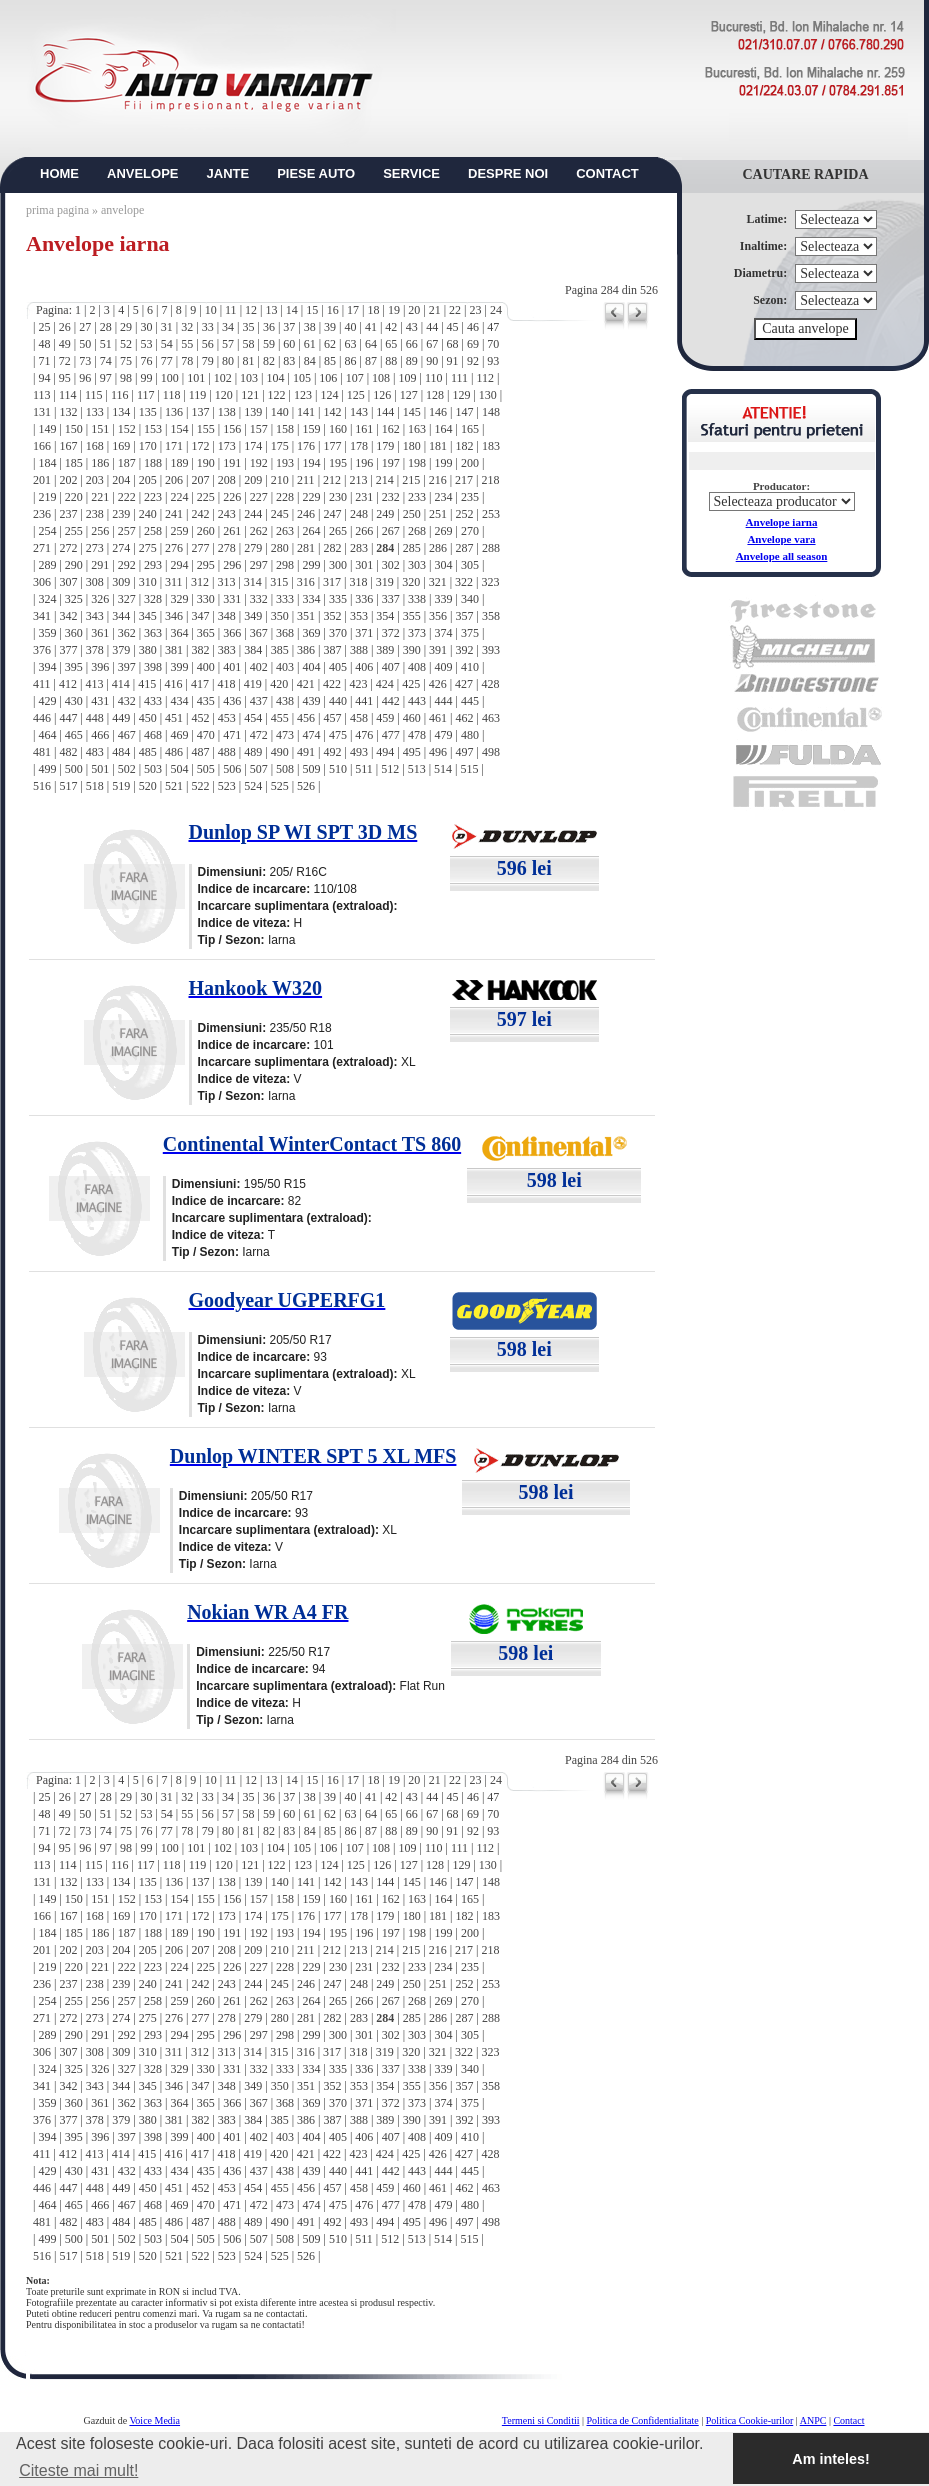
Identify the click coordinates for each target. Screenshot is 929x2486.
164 (444, 429)
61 (310, 344)
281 (306, 548)
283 (359, 548)
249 (385, 514)
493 (359, 752)
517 (68, 786)
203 (95, 480)
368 (285, 633)
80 (228, 361)
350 (280, 616)
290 (74, 565)
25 (44, 327)
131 (42, 412)
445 (470, 701)
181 (438, 446)
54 (167, 344)
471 (232, 735)
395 (74, 667)
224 (179, 497)
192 (259, 463)
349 (253, 616)
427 (464, 684)
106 (328, 378)
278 (227, 548)
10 (211, 310)
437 (259, 701)
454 (253, 718)
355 (412, 616)
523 (227, 786)
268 (417, 531)
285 (412, 548)
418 (226, 684)
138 (227, 412)
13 (271, 310)
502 (127, 769)
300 (338, 565)
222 (127, 497)
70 (493, 344)
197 (391, 463)
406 (364, 667)
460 (412, 718)
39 (330, 327)
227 (259, 497)
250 (412, 514)
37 (289, 327)
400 (206, 667)
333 (285, 599)
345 (148, 616)
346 (174, 616)
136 (174, 412)
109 (408, 378)
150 (74, 429)
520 (148, 786)
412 (68, 684)
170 (148, 446)
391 (438, 650)
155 (206, 429)
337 (391, 599)
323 (490, 582)
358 (491, 616)
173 (227, 446)
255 (74, 531)
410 (470, 667)
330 (206, 599)
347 (200, 616)
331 (232, 599)
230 (338, 497)
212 (332, 480)
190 (206, 463)
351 (306, 616)
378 (95, 650)
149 (47, 429)
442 (391, 701)
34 (228, 327)
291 (100, 565)
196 (364, 463)
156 (232, 429)
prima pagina (57, 210)
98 (126, 378)
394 (47, 667)
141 (306, 412)
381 (174, 650)
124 (329, 395)
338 (417, 599)
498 (491, 752)
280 (280, 548)
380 (148, 650)
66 (412, 344)
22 (455, 310)
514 (443, 769)
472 (259, 735)
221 (100, 497)
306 (42, 582)
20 (414, 310)
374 (444, 633)
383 (227, 650)
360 (74, 633)
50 (85, 344)
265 (338, 531)
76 (146, 361)
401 (232, 667)
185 (74, 463)
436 (232, 701)
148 (491, 412)
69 (473, 344)
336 (364, 599)
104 (275, 378)
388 (359, 650)
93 (493, 361)
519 (121, 786)
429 (47, 701)
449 (121, 718)
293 (153, 565)
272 (68, 548)
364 (179, 633)
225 (206, 497)
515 (469, 769)
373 (417, 633)
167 (68, 446)
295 (206, 565)
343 (95, 616)
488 (227, 752)
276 (174, 548)
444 (444, 701)
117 (146, 395)
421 (306, 684)
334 (311, 599)
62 (330, 344)
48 (44, 344)
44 (432, 327)
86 (351, 361)
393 (491, 650)
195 (338, 463)
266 (364, 531)
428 (490, 684)
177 (332, 446)
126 (382, 395)
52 (126, 344)
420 (279, 684)
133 (95, 412)
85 (330, 361)
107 (355, 378)
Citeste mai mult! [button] (78, 2470)
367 (259, 633)
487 (200, 752)
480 (470, 735)
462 (465, 718)
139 (253, 412)
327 (127, 599)
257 (127, 531)
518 (95, 786)
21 (435, 310)
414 (121, 684)
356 (438, 616)
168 (95, 446)
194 (311, 463)
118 (172, 395)
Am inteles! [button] (831, 2459)
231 (364, 497)
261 (232, 531)
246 (306, 514)
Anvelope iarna (782, 522)
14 (292, 310)
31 (167, 327)
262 (259, 531)
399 (179, 667)
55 (187, 344)
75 (126, 361)
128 (435, 395)
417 (200, 684)
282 (332, 548)
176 (306, 446)
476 (364, 735)
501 (100, 769)
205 (148, 480)
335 (338, 599)
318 (358, 582)
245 (280, 514)
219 (47, 497)
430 (74, 701)
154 (179, 429)
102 (223, 378)
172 (200, 446)
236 (42, 514)
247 (332, 514)
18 (373, 310)
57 (228, 344)
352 (332, 616)
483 (95, 752)
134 (121, 412)
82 (269, 361)
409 (444, 667)
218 (490, 480)
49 (65, 344)
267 (391, 531)
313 (226, 582)
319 (385, 582)
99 (146, 378)
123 (303, 395)
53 (146, 344)
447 (68, 718)
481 (42, 752)
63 (351, 344)
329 (179, 599)
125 (356, 395)
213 (358, 480)
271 (42, 548)
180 (412, 446)
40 (351, 327)
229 (311, 497)
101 (196, 378)
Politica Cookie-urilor (750, 2420)
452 (200, 718)
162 (391, 429)
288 (491, 548)
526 (306, 786)
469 (179, 735)
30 (146, 327)
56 (208, 344)
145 (412, 412)
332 (259, 599)
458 (359, 718)
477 (391, 735)
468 (153, 735)
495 (412, 752)
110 (434, 378)
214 (385, 480)
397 (127, 667)
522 (200, 786)
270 (470, 531)
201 (42, 480)
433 (153, 701)
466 (100, 735)
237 (68, 514)
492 (332, 752)
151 (100, 429)
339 (444, 599)
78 (187, 361)
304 (444, 565)
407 (391, 667)
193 (285, 463)
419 (253, 684)
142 (332, 412)
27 (85, 327)
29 (126, 327)
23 (476, 310)
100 (170, 378)
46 (473, 327)
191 (232, 463)
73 (85, 361)
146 (438, 412)
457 (332, 718)
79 (208, 361)
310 (148, 582)
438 (285, 701)
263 (285, 531)
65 (391, 344)
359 (47, 633)
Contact (848, 2420)
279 (253, 548)
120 (224, 395)
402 (259, 667)
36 (269, 327)
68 (453, 344)
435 (206, 701)
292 (127, 565)
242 (200, 514)
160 (338, 429)
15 (312, 310)
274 (121, 548)
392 (465, 650)
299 (311, 565)
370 (338, 633)
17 (353, 310)
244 (253, 514)
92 (473, 361)
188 (153, 463)
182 (465, 446)
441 (364, 701)
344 (121, 616)
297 (259, 565)
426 (438, 684)
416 (174, 684)
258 (153, 531)
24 (496, 310)
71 (44, 361)
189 (179, 463)
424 (385, 684)
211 (306, 480)
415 (147, 684)
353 (359, 616)
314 (253, 582)
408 (417, 667)
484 (121, 752)
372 (391, 633)
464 (47, 735)
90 (432, 361)
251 (438, 514)
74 (106, 361)
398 (153, 667)
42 (391, 327)
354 (385, 616)
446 (42, 718)
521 (174, 786)
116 (120, 395)
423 (358, 684)
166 (42, 446)
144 (385, 412)
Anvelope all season (782, 556)
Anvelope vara (781, 539)
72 (65, 361)
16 (333, 310)
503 (153, 769)
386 (306, 650)
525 (280, 786)
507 (259, 769)
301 (364, 565)
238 (95, 514)
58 (248, 344)
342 (68, 616)
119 (198, 395)
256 (100, 531)
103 (249, 378)
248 (359, 514)
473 (285, 735)
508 (285, 769)
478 (417, 735)
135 (148, 412)
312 (200, 582)
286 (438, 548)
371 (364, 633)
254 (47, 531)
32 (187, 327)
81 (248, 361)
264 (311, 531)
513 (417, 769)
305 (470, 565)
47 (493, 327)
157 (259, 429)
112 (485, 378)
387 (332, 650)
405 (338, 667)
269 (444, 531)
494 (385, 752)
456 (306, 718)
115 (94, 395)
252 (465, 514)
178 (359, 446)
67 (432, 344)
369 (311, 633)
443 (417, 701)
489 (253, 752)
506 (232, 769)
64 (371, 344)
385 (280, 650)
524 (253, 786)
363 (153, 633)
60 (289, 344)
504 (179, 769)
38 (310, 327)
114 (68, 395)
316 (306, 582)
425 (411, 684)
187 (127, 463)
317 (332, 582)
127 (409, 395)
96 (85, 378)
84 (310, 361)
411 (42, 684)
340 (470, 599)
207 (200, 480)
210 (280, 480)
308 (95, 582)
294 (179, 565)
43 (412, 327)
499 (47, 769)
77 (167, 361)
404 (311, 667)
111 (459, 378)
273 (95, 548)
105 (302, 378)
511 (364, 769)
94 (44, 378)
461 (438, 718)
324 (47, 599)
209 (253, 480)
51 (106, 344)
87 (371, 361)
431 (100, 701)
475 (338, 735)
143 (359, 412)
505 (206, 769)
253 (491, 514)
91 (453, 361)
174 (253, 446)
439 (311, 701)
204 (121, 480)
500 (74, 769)
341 (42, 616)
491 (306, 752)
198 (417, 463)
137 (200, 412)
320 (411, 582)
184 (47, 463)
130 (488, 395)
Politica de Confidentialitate (643, 2420)
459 (385, 718)
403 (285, 667)
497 (465, 752)
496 (438, 752)
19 (394, 310)
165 (470, 429)
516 (42, 786)
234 (444, 497)
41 (371, 327)
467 (127, 735)
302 (391, 565)
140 (280, 412)
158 (285, 429)
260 (206, 531)
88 (391, 361)
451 (174, 718)
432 (127, 701)
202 (68, 480)
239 (121, 514)
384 (253, 650)
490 (280, 752)
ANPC (813, 2420)
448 (95, 718)
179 (385, 446)
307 (68, 582)
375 (470, 633)
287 (465, 548)
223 (153, 497)
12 (251, 310)
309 (121, 582)
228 (285, 497)
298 (285, 565)
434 (179, 701)
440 (338, 701)
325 (74, 599)
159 (311, 429)
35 (248, 327)
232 (391, 497)
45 (453, 327)
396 (100, 667)
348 (227, 616)
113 (42, 395)
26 (65, 327)
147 (465, 412)
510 (338, 769)
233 (417, 497)
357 (465, 616)
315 (279, 582)
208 (227, 480)
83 (289, 361)
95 (65, 378)
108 (381, 378)
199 (444, 463)
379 (121, 650)
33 (208, 327)
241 (174, 514)
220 (74, 497)
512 (390, 769)
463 (491, 718)
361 (100, 633)
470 (206, 735)
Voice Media (154, 2420)
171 (174, 446)
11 (231, 310)
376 (42, 650)
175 (280, 446)
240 (148, 514)
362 (127, 633)
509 (311, 769)
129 (461, 395)
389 (385, 650)
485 (148, 752)
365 (206, 633)
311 (174, 582)
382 (200, 650)
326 (100, 599)
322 (464, 582)
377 (68, 650)
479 (444, 735)
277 (200, 548)
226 (232, 497)
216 (438, 480)
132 (68, 412)
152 (127, 429)
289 (47, 565)
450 (148, 718)
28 (106, 327)
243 (227, 514)
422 (332, 684)
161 (364, 429)
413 (94, 684)
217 (464, 480)
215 (411, 480)
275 (148, 548)
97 (106, 378)
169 (121, 446)
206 (174, 480)
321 (438, 582)
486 (174, 752)
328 (153, 599)
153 (153, 429)
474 (311, 735)
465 (74, 735)
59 (269, 344)
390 (412, 650)
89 (412, 361)
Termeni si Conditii (541, 2420)
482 (68, 752)
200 (470, 463)
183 (491, 446)
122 (277, 395)
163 (417, 429)
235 (470, 497)
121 (250, 395)
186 (100, 463)
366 (232, 633)
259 (179, 531)
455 (280, 718)
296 (232, 565)
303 (417, 565)
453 (227, 718)
